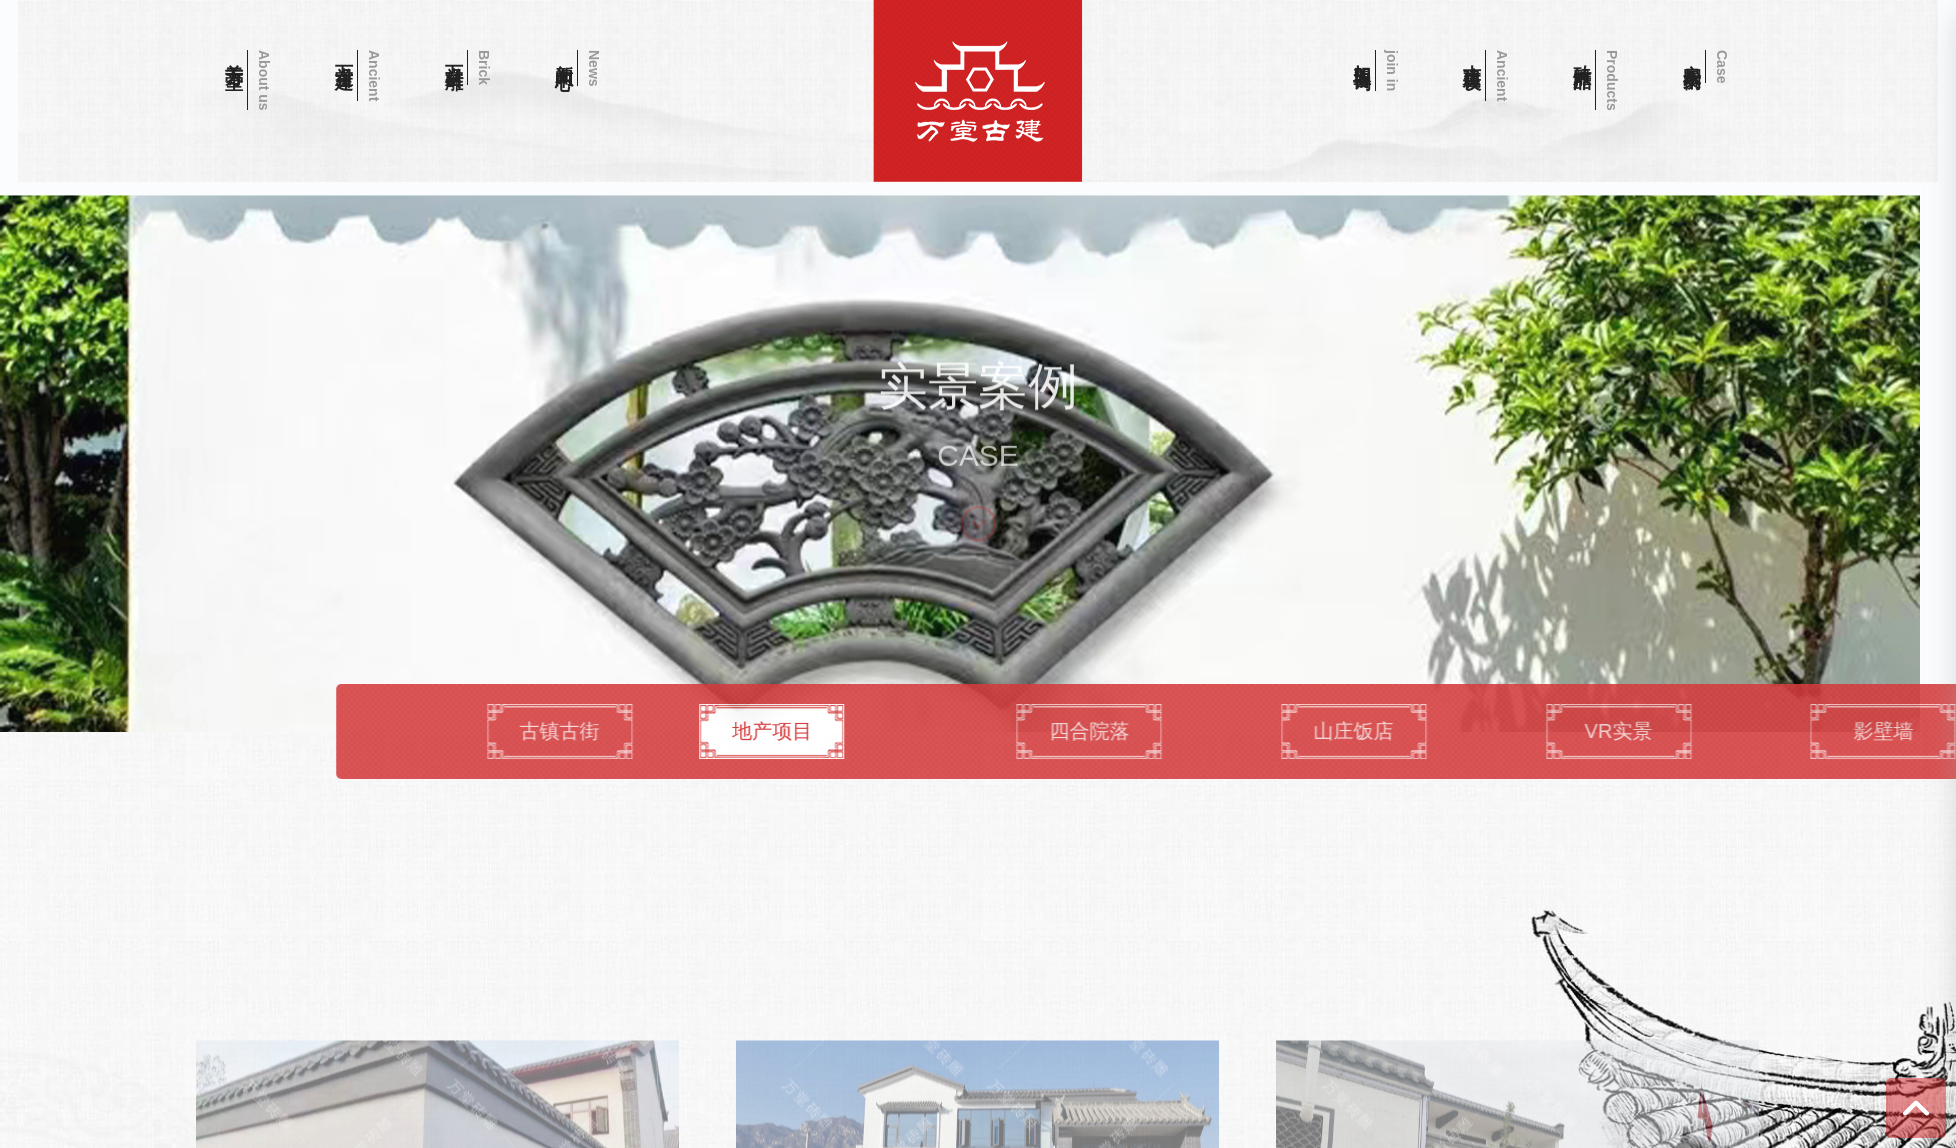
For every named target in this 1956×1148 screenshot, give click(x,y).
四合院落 (1418, 730)
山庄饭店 (1688, 730)
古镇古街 (877, 730)
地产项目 (1033, 730)
